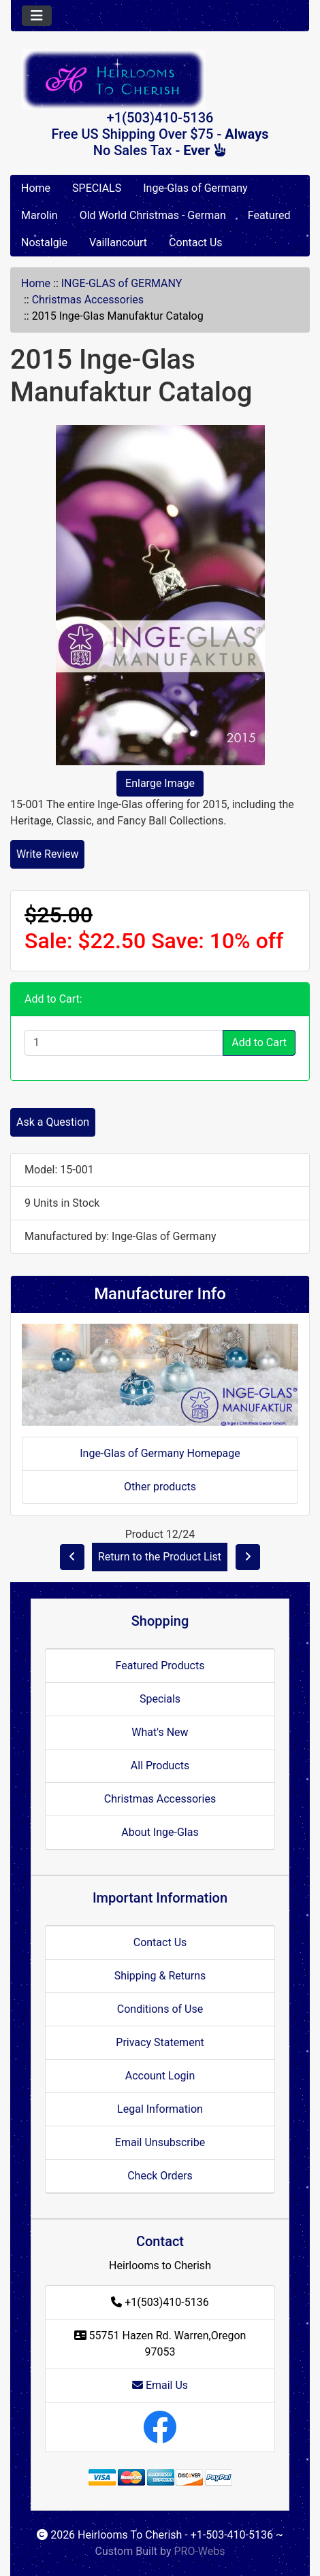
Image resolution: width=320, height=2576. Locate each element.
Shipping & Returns (160, 1975)
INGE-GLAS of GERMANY (121, 283)
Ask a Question (52, 1122)
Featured (269, 215)
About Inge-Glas (159, 1832)
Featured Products (160, 1665)
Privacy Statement (160, 2042)
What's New (159, 1732)
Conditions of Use (160, 2009)
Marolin (39, 215)
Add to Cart (259, 1042)
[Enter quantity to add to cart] (124, 1043)
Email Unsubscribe (160, 2142)
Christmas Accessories (88, 299)
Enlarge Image (160, 783)
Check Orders (160, 2175)
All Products (160, 1765)
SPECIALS (96, 188)
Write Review (47, 854)
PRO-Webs (199, 2551)
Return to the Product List (159, 1556)
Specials (160, 1698)
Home (35, 188)
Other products (160, 1486)
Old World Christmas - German (153, 215)
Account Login (160, 2075)
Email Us (160, 2385)
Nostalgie (44, 242)
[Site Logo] (160, 79)
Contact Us (196, 242)
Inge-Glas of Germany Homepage (160, 1453)
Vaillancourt (118, 242)
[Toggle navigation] (37, 15)
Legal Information (160, 2109)
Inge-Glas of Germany (195, 188)
